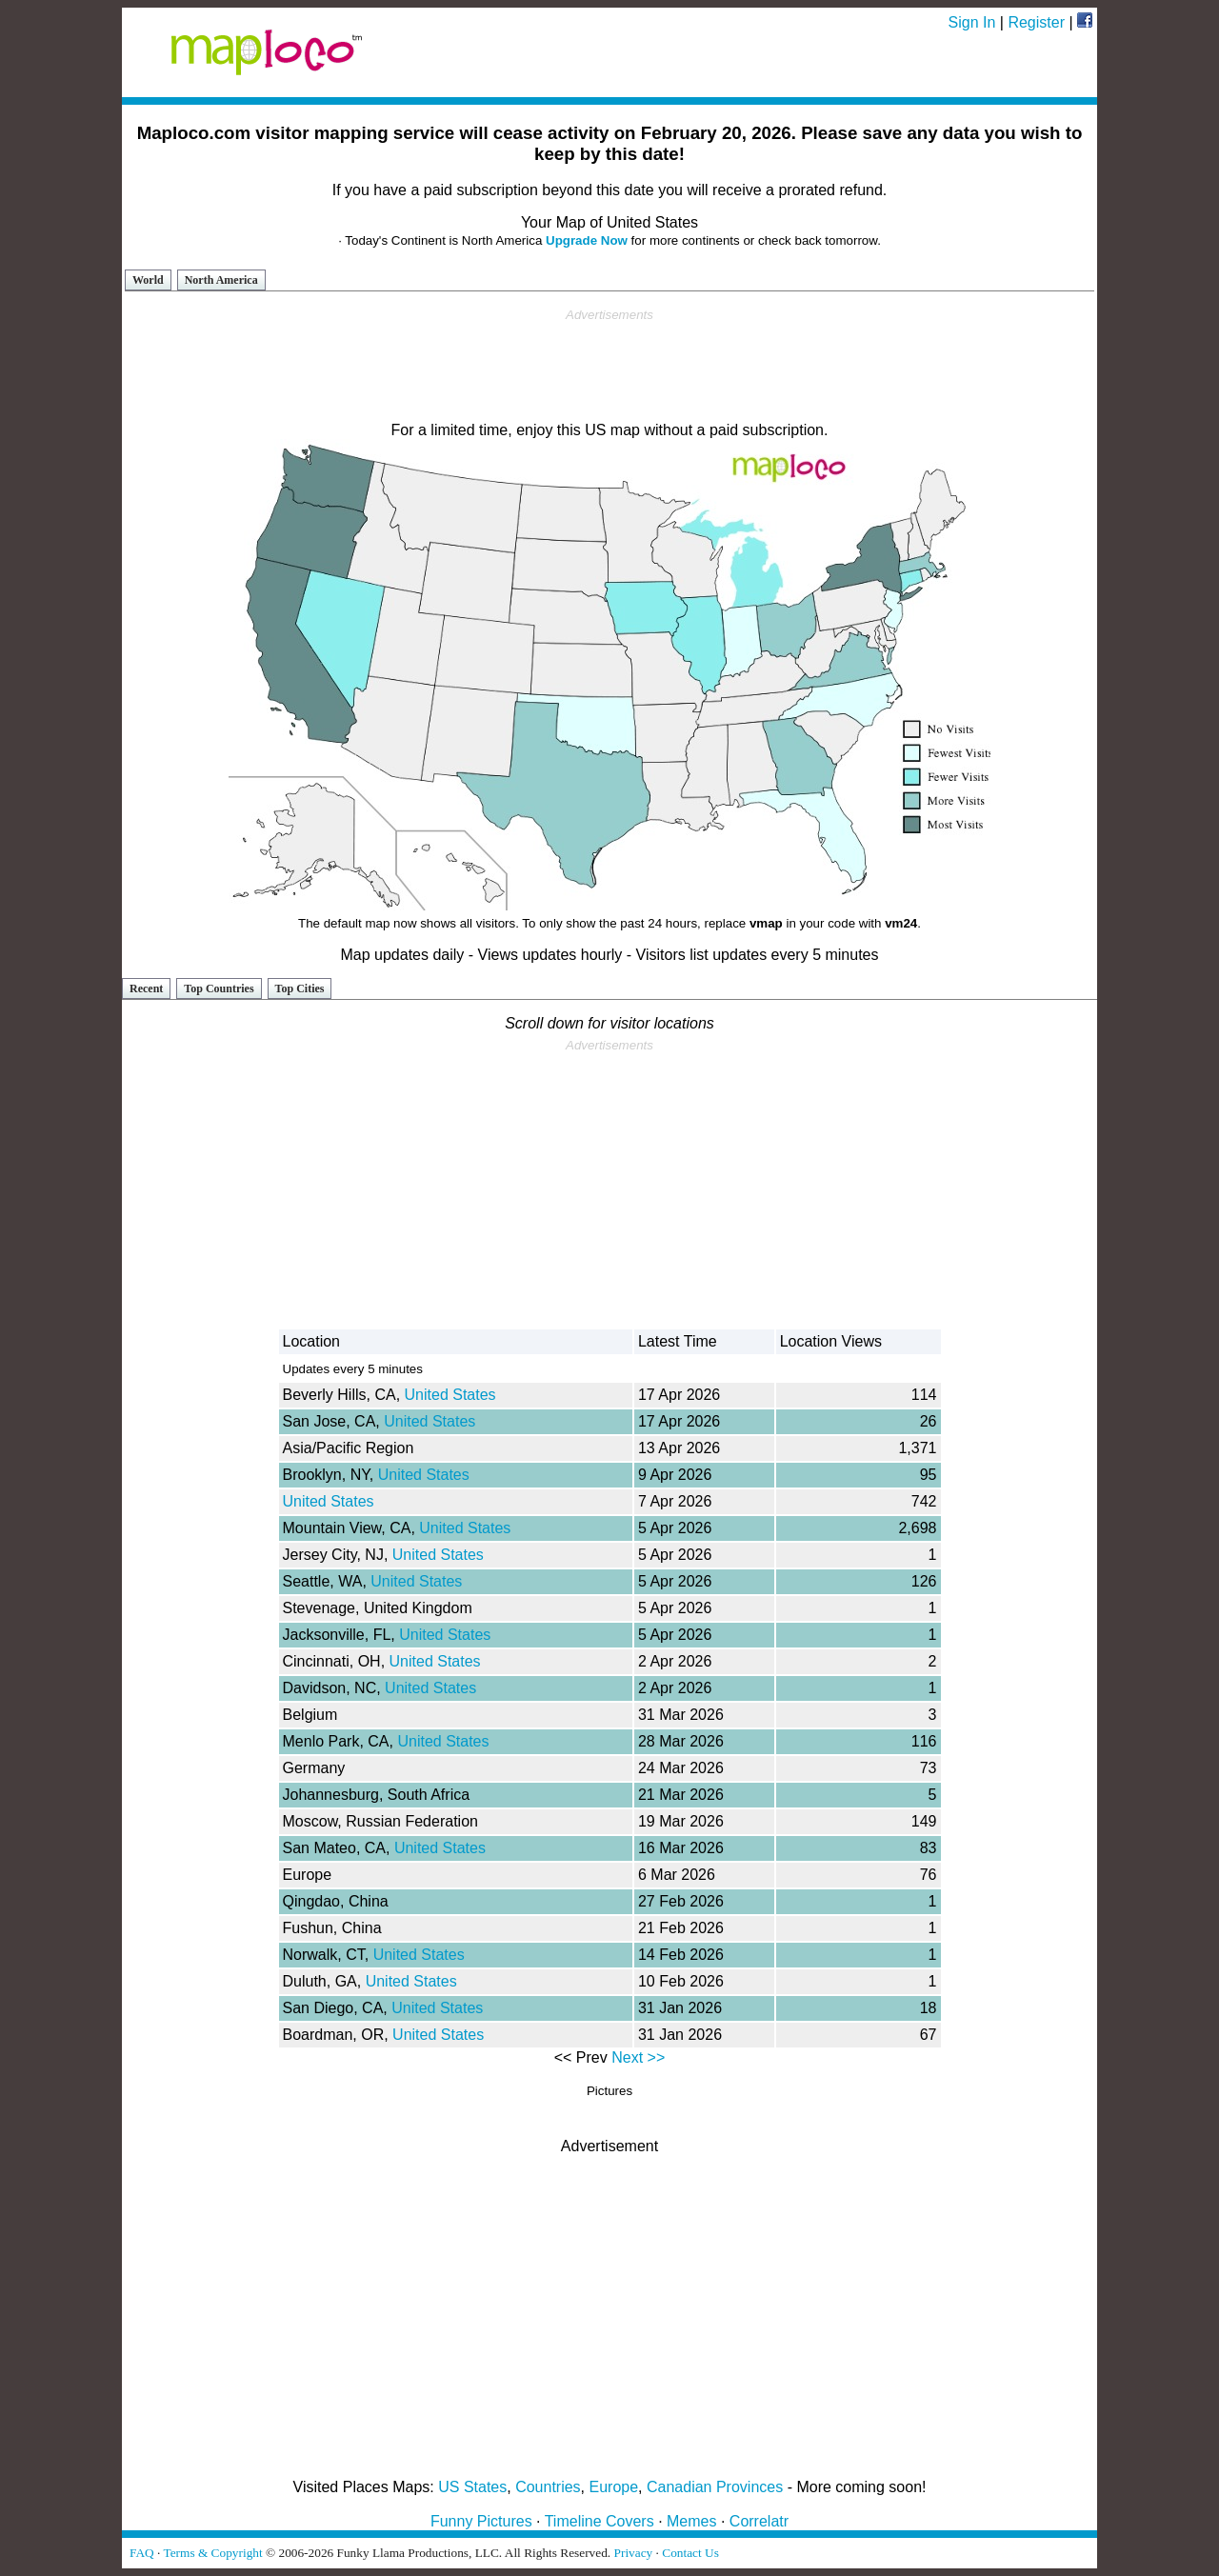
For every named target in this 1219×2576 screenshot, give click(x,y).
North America (221, 280)
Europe (614, 2487)
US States (472, 2487)
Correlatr (759, 2521)
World (148, 280)
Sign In (972, 22)
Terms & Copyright (212, 2553)
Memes (691, 2521)
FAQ (142, 2553)
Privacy (633, 2553)
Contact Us (690, 2553)
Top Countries (218, 988)
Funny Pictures (481, 2521)
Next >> (638, 2057)
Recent (146, 988)
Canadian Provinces (715, 2487)
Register (1036, 22)
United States (450, 1395)
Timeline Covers (599, 2521)
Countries (547, 2487)
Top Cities (300, 988)
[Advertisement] (609, 366)
